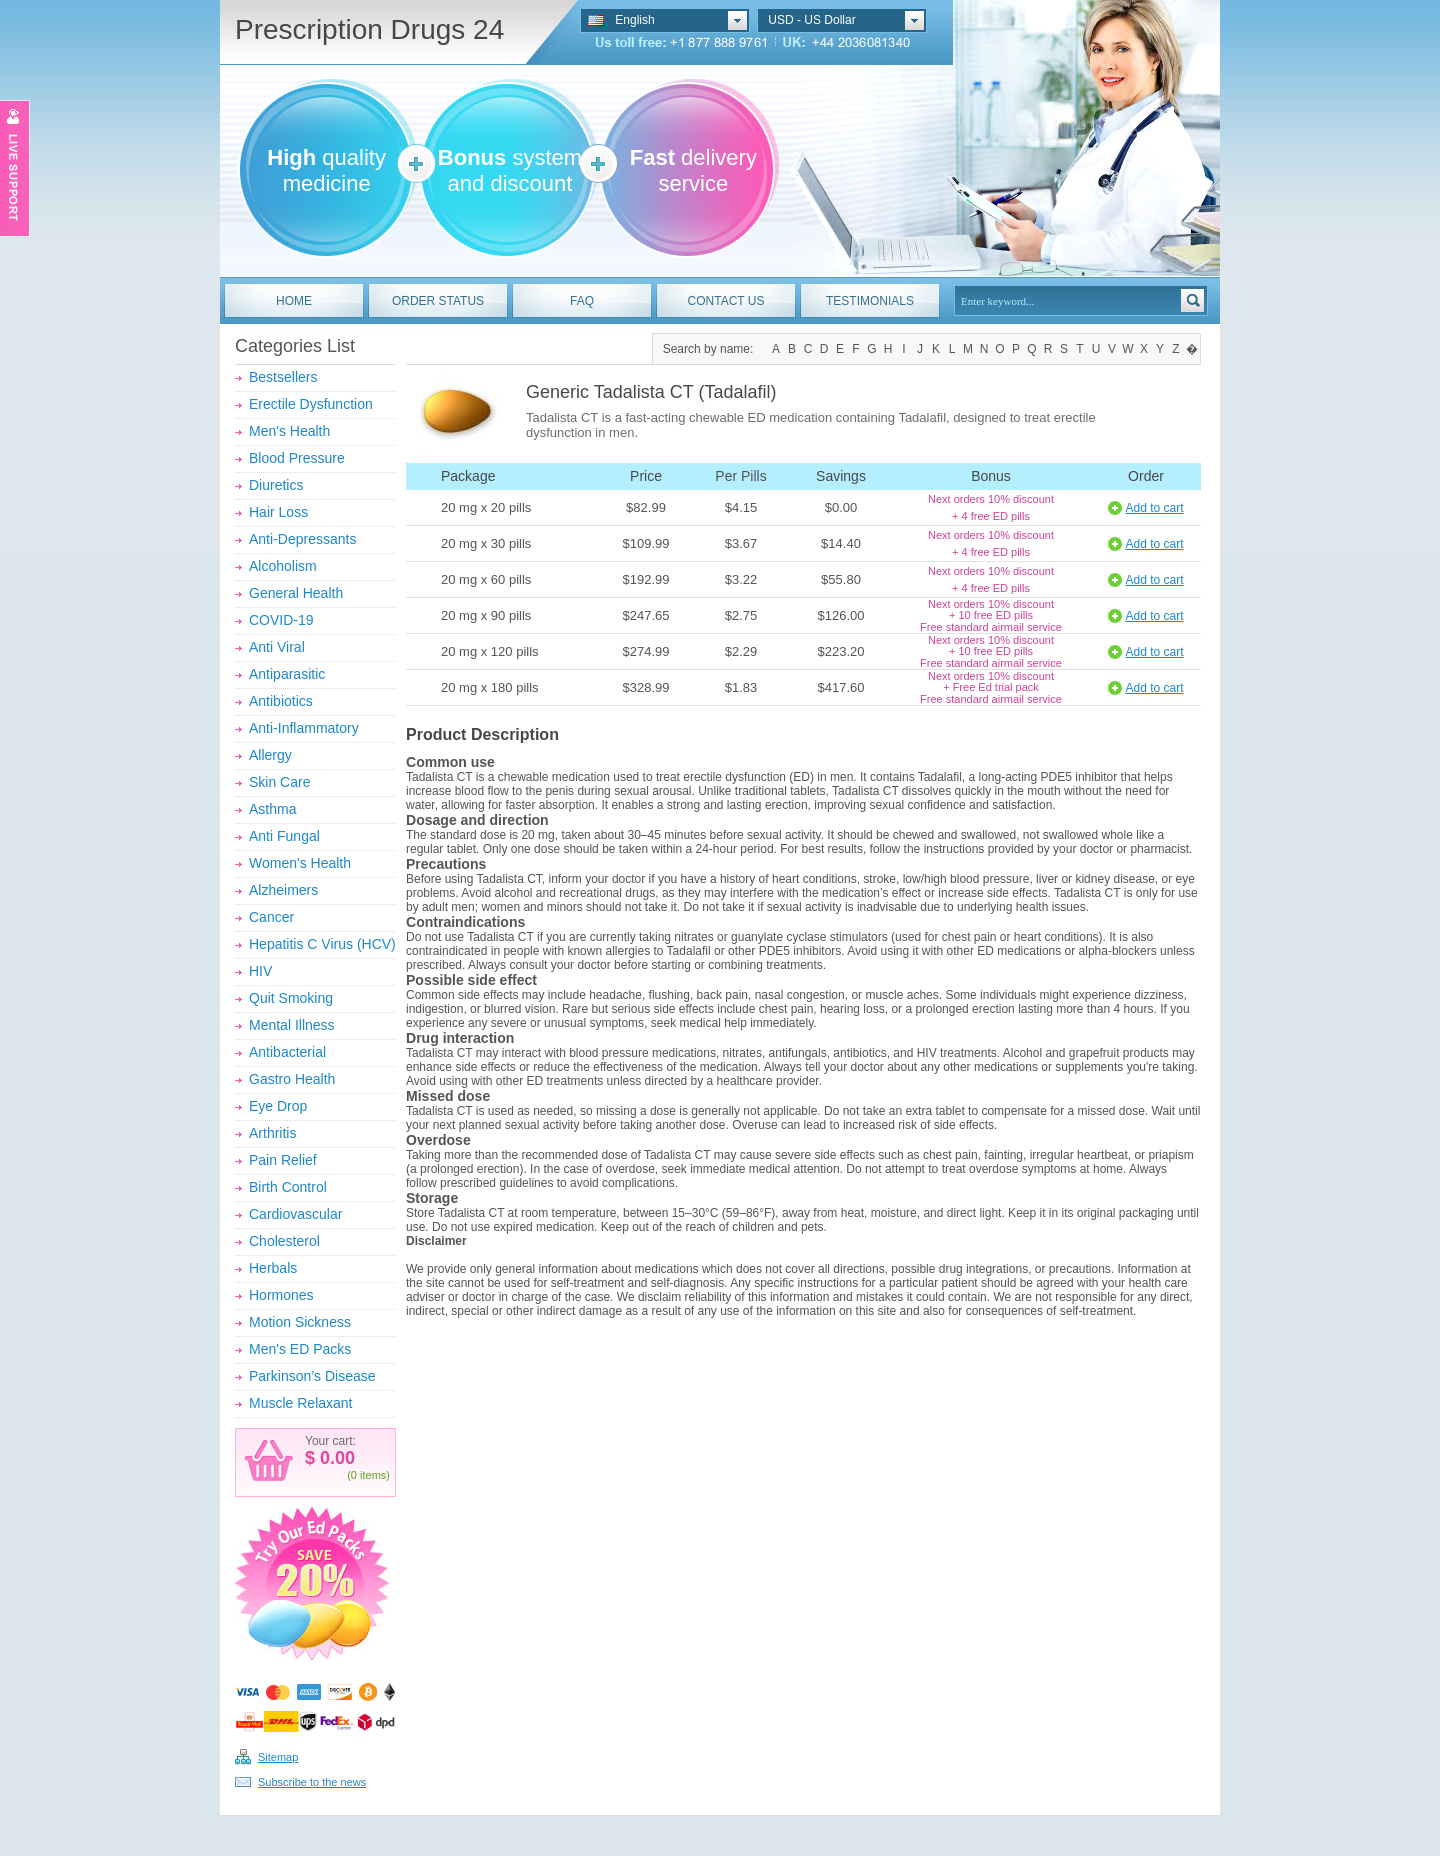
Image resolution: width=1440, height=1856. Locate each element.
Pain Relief (283, 1160)
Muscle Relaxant (301, 1403)
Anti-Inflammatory (304, 728)
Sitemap (278, 1757)
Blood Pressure (297, 458)
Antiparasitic (287, 674)
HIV (260, 971)
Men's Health (289, 431)
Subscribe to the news (312, 1782)
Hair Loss (278, 512)
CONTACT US (726, 301)
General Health (296, 593)
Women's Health (300, 863)
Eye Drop (278, 1106)
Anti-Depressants (302, 539)
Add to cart (1154, 508)
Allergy (270, 755)
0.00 (335, 1458)
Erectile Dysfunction (311, 404)
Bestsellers (283, 377)
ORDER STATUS (438, 301)
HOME (294, 301)
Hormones (281, 1295)
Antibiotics (281, 701)
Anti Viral (277, 647)
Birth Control (288, 1187)
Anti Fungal (284, 836)
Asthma (272, 809)
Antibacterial (287, 1052)
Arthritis (272, 1133)
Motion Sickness (300, 1322)
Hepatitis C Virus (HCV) (322, 944)
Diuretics (276, 485)
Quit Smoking (291, 998)
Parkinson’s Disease (312, 1376)
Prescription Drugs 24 (369, 29)
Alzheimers (283, 890)
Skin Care (279, 782)
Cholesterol (284, 1241)
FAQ (582, 301)
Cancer (271, 917)
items (373, 1475)
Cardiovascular (295, 1214)
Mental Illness (292, 1025)
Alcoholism (283, 566)
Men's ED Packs (300, 1349)
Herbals (273, 1268)
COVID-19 (281, 620)
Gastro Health (292, 1079)
